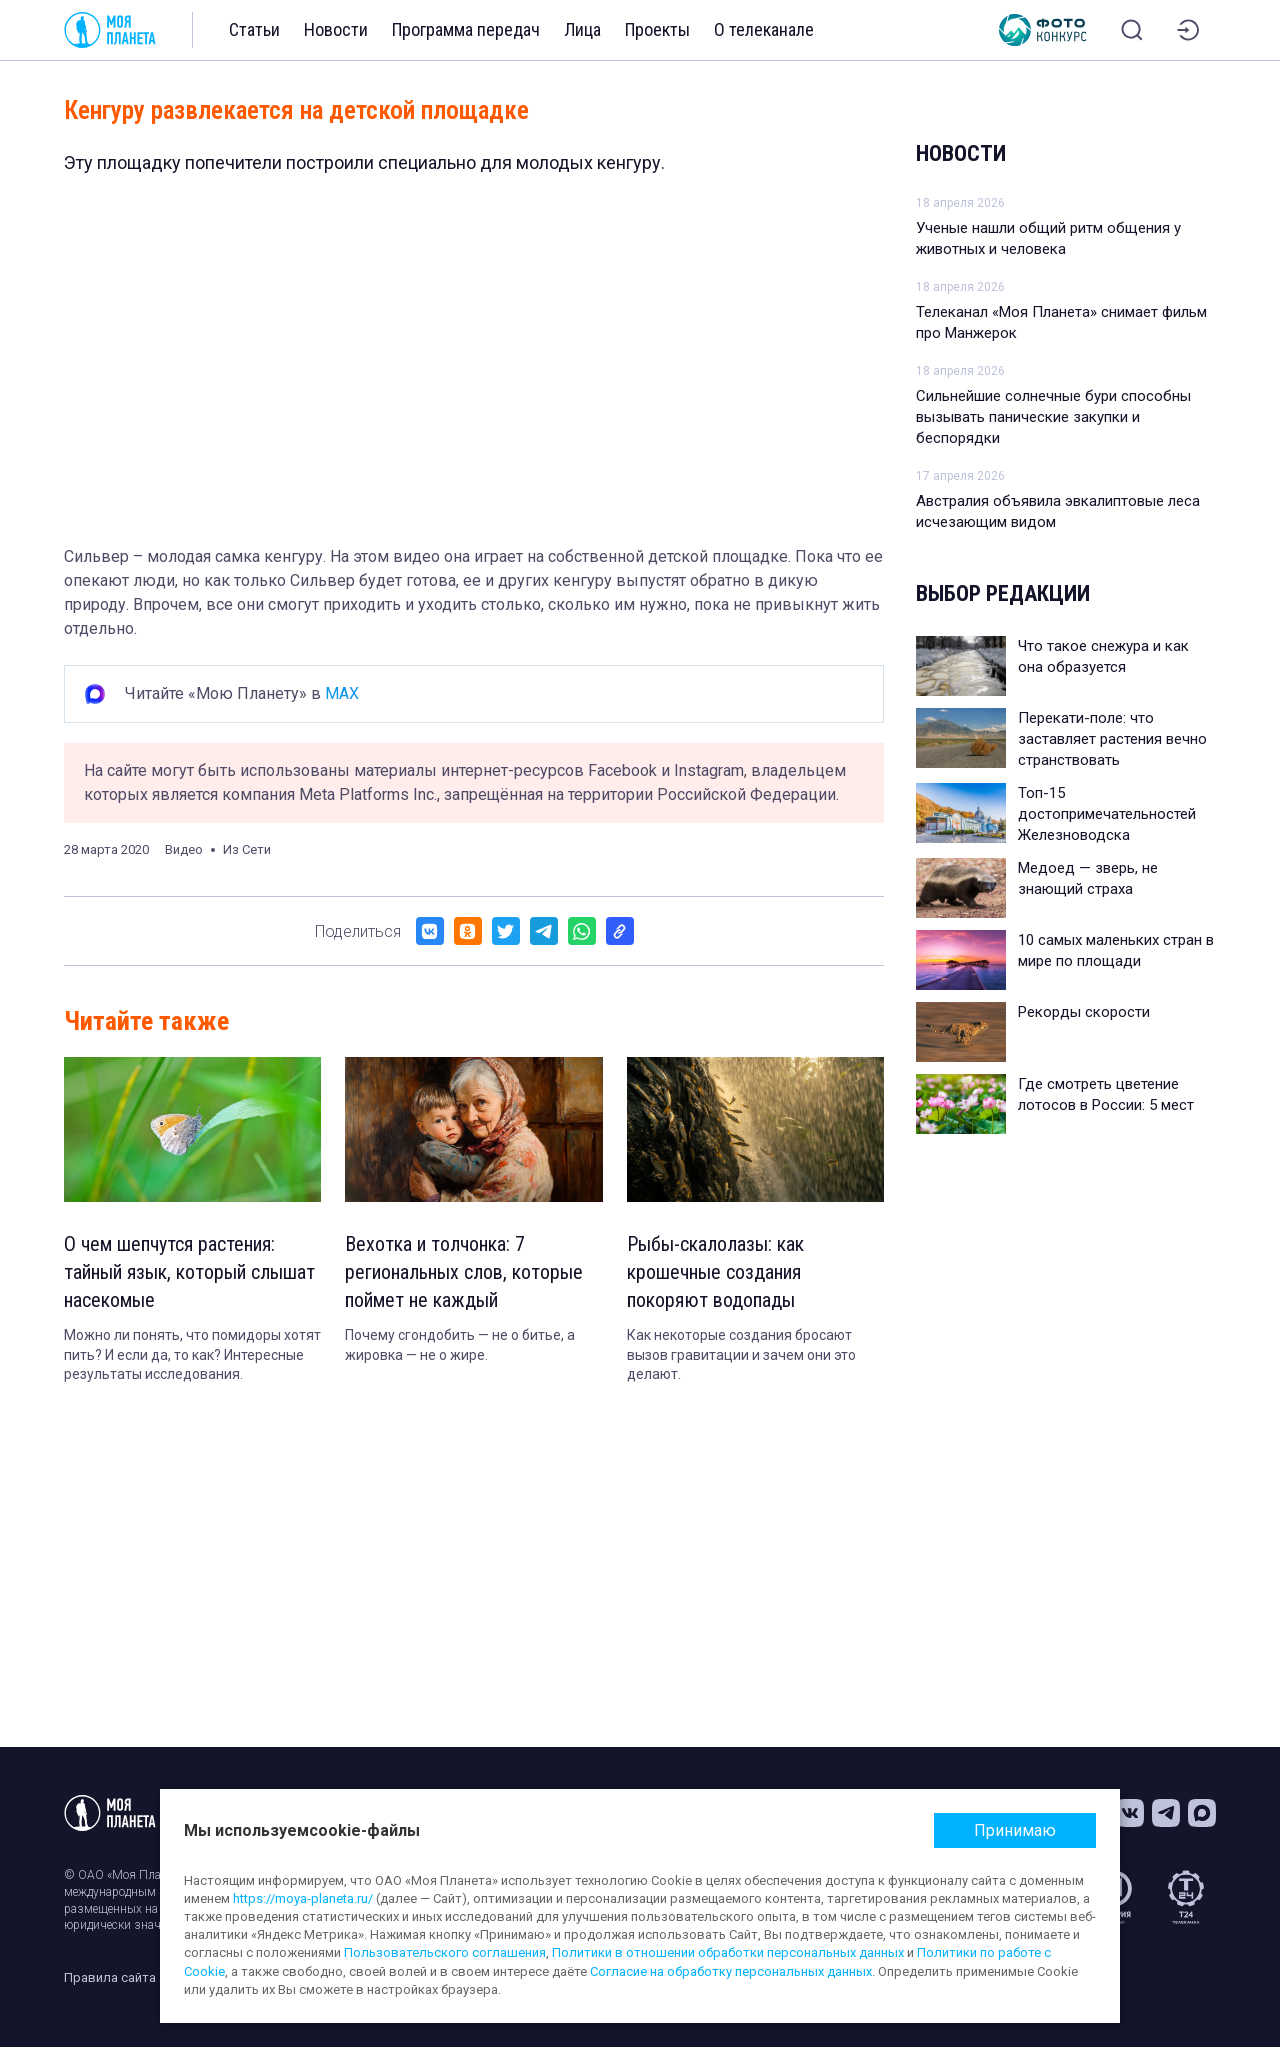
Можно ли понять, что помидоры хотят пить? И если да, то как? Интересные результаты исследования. (192, 1354)
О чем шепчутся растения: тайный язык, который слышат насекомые (189, 1272)
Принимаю (1015, 1830)
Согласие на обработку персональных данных (731, 1971)
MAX (342, 693)
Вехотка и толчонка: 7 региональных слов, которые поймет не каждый (464, 1272)
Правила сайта (110, 1977)
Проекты (657, 29)
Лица (582, 29)
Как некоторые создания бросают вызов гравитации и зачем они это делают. (741, 1354)
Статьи (254, 29)
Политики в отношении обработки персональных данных (728, 1952)
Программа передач (466, 29)
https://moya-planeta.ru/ (303, 1898)
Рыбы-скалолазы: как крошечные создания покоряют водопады (715, 1272)
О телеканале (764, 29)
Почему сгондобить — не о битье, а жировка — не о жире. (460, 1345)
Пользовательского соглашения (445, 1952)
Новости (336, 29)
